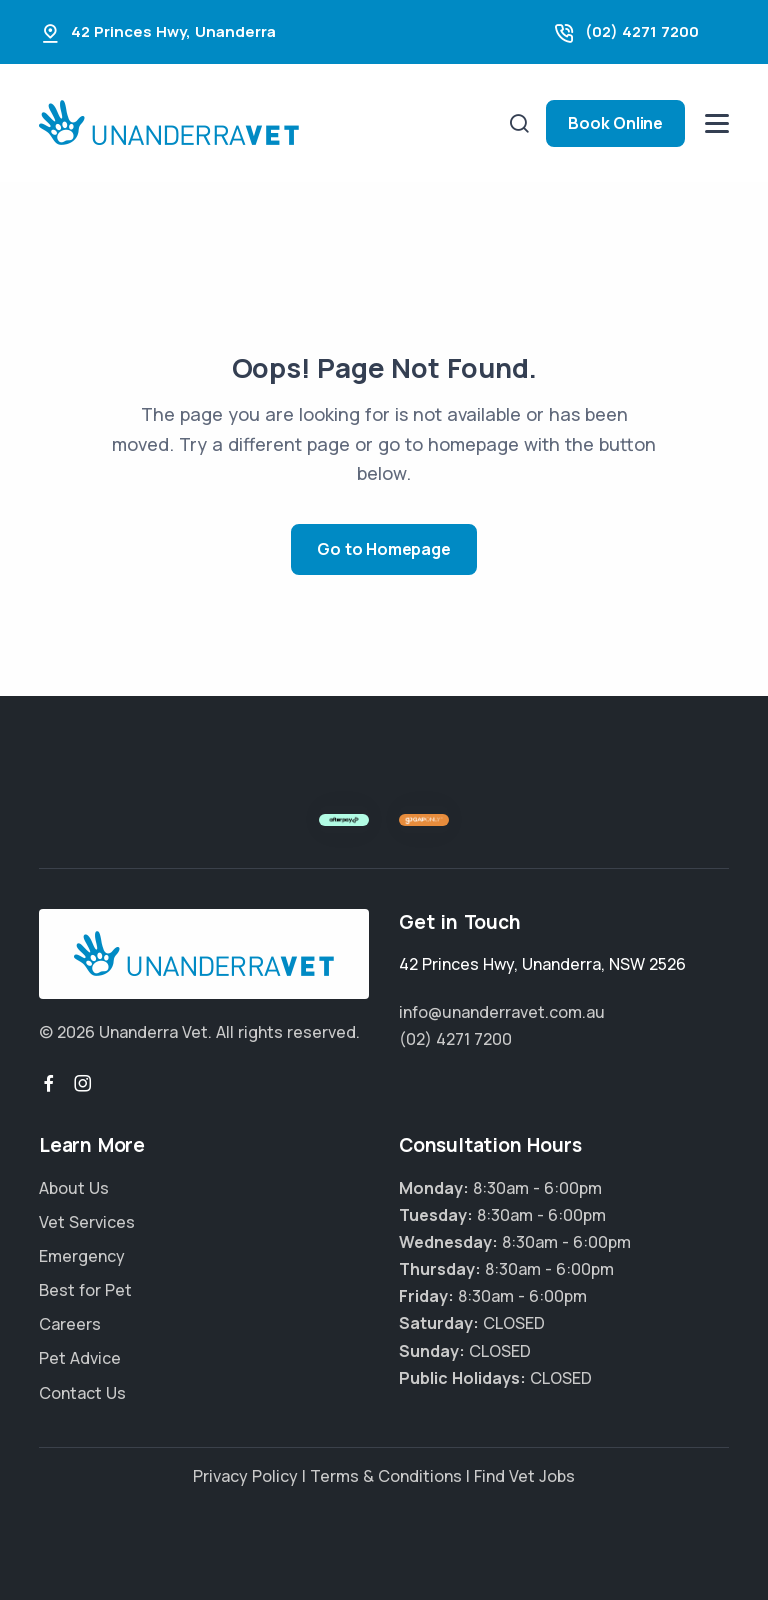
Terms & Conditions (386, 1476)
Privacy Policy (245, 1476)
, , (542, 964)
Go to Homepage (383, 549)
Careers (70, 1324)
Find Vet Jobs (524, 1476)
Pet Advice (80, 1358)
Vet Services (87, 1222)
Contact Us (82, 1393)
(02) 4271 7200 (642, 31)
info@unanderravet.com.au (502, 1012)
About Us (74, 1188)
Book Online (615, 123)
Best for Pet (85, 1290)
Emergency (82, 1256)
